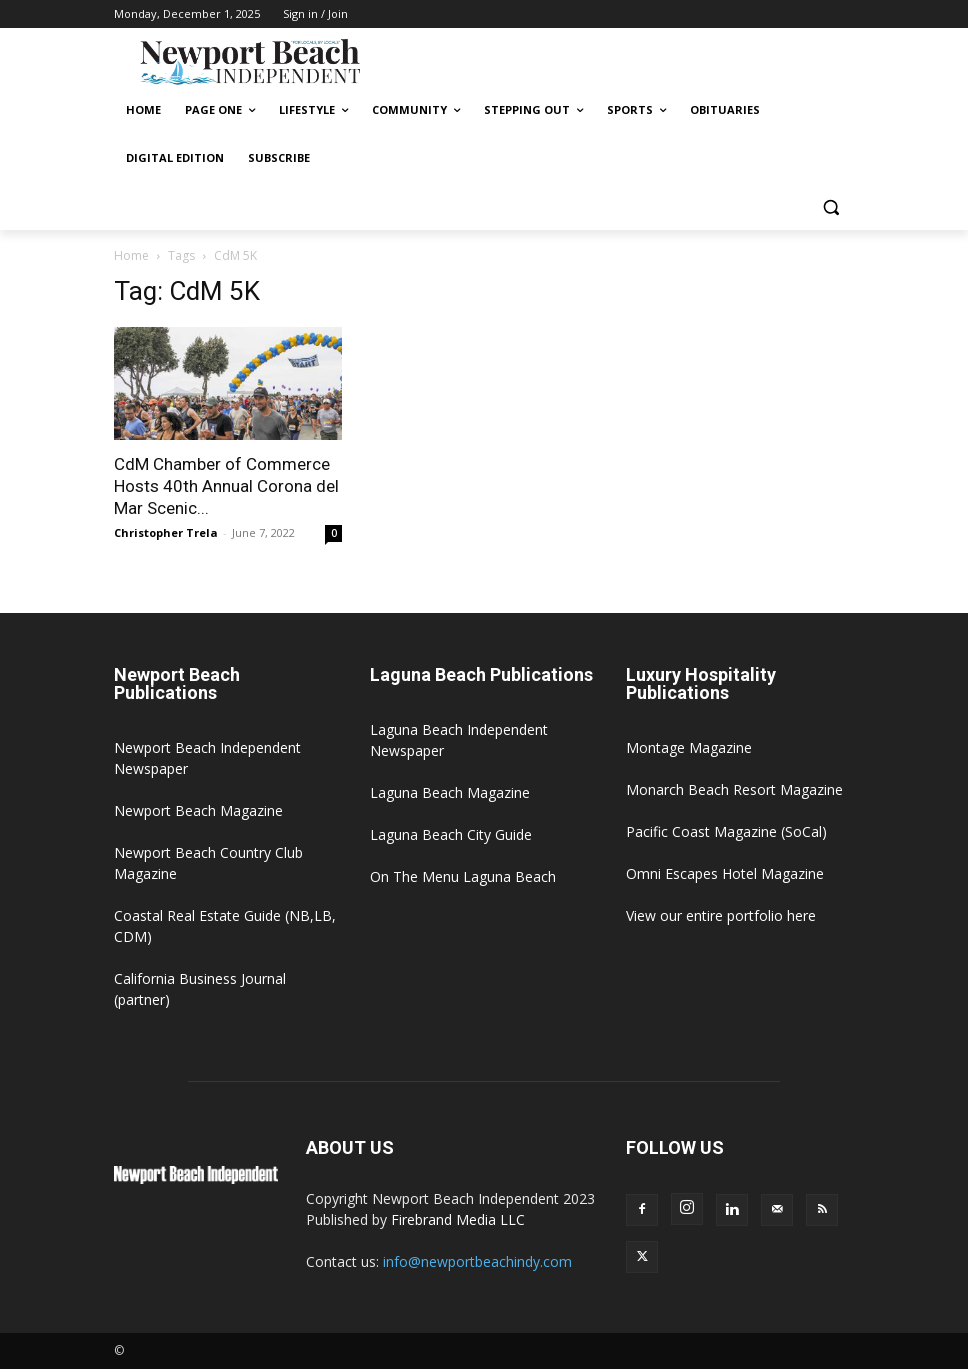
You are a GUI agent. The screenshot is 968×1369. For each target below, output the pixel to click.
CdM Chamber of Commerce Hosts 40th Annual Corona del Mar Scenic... (226, 486)
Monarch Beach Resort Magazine (734, 789)
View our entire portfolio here (721, 915)
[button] (830, 206)
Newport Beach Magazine (198, 810)
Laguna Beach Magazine (450, 792)
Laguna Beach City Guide (451, 834)
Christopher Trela (166, 532)
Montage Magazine (689, 747)
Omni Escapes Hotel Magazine (725, 873)
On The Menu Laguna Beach (463, 876)
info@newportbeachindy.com (477, 1261)
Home (131, 255)
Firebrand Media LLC (458, 1219)
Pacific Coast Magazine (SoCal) (726, 831)
